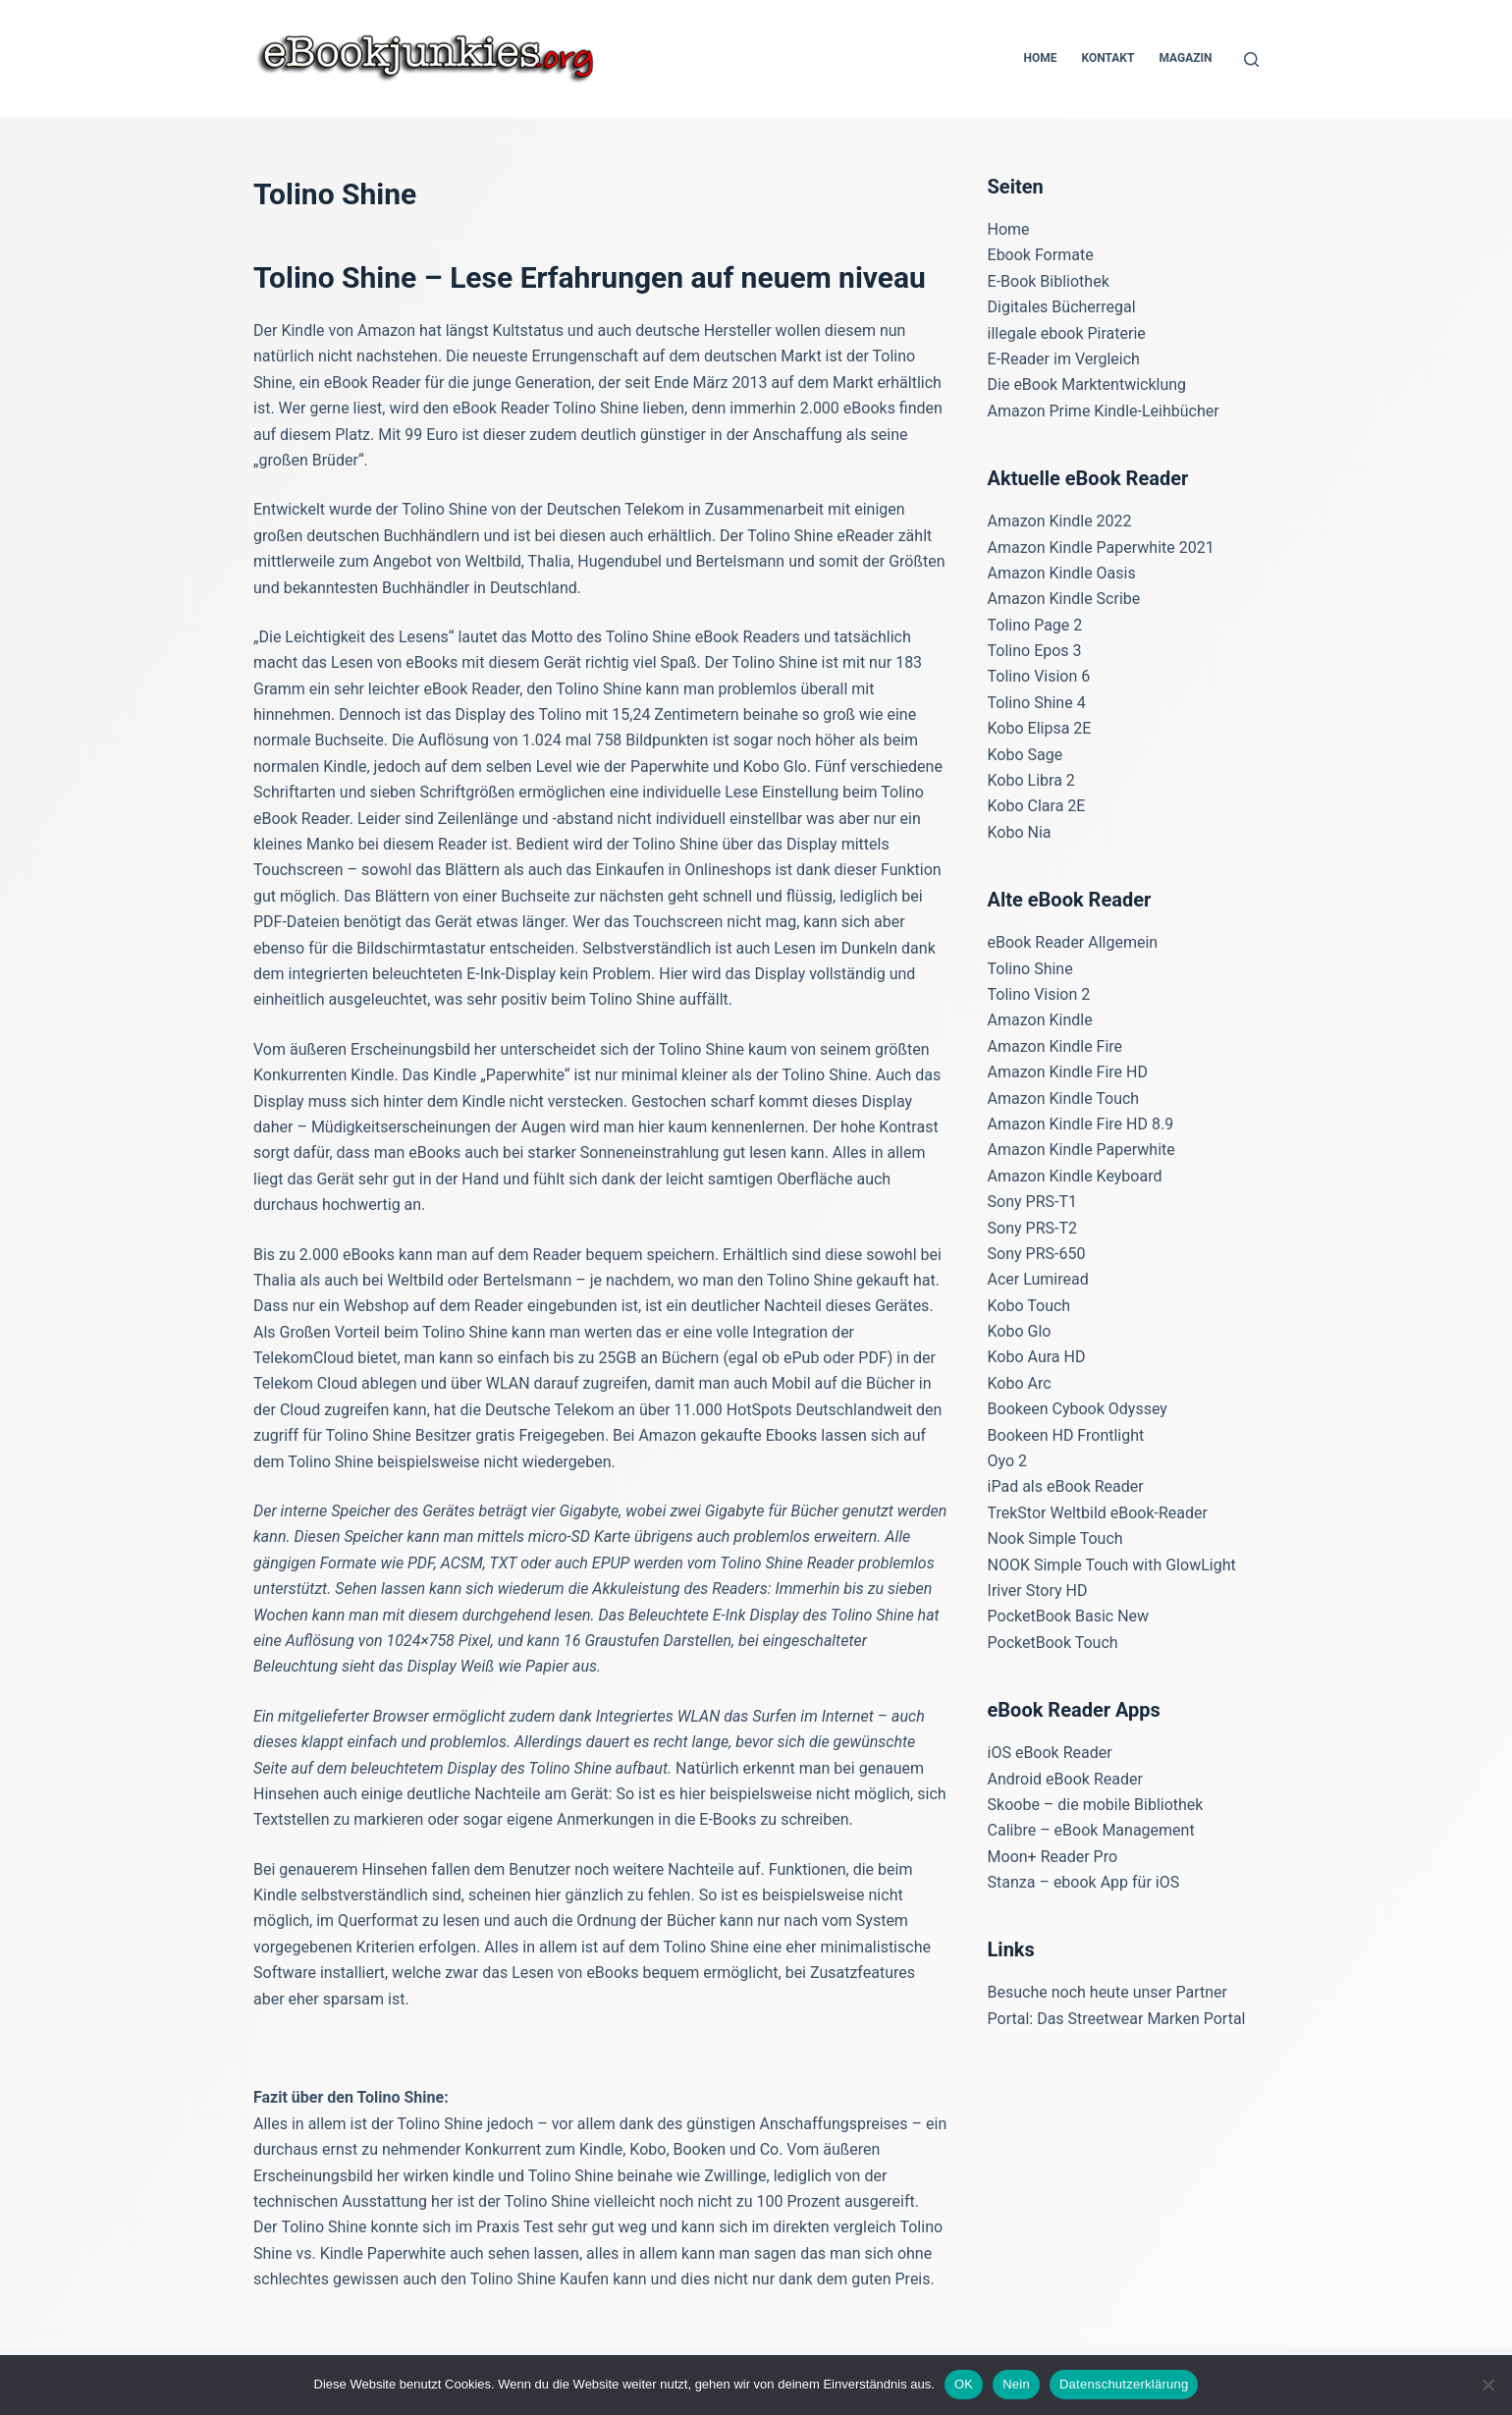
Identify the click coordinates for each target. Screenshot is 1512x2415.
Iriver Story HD (1038, 1590)
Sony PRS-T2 (1032, 1228)
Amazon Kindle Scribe (1064, 598)
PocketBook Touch (1053, 1642)
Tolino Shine (1030, 969)
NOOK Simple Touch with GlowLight (1112, 1565)
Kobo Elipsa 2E (1040, 728)
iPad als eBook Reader (1066, 1486)
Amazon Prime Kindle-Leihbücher (1103, 411)
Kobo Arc (1020, 1383)
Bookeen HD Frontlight (1066, 1435)
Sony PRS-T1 (1032, 1201)
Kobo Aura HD (1037, 1356)
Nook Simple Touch (1055, 1538)
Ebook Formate (1041, 255)
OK (963, 2384)
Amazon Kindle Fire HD (1068, 1072)
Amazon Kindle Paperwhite (1081, 1149)
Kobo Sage (1025, 754)
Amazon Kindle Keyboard (1075, 1176)
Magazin (1185, 58)
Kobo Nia (1020, 832)
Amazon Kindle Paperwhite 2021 (1101, 547)
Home (1039, 58)
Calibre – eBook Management (1091, 1830)
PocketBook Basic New (1069, 1616)
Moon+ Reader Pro (1053, 1856)
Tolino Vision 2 (1039, 994)
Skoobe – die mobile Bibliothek (1096, 1804)
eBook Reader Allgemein (1073, 942)
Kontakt (1107, 58)
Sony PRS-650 (1037, 1253)
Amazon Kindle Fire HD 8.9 (1081, 1124)
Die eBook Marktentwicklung (1087, 384)
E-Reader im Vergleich (1064, 359)
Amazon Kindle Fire (1055, 1046)
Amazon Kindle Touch (1064, 1098)
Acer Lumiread (1038, 1279)
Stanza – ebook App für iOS (1084, 1882)
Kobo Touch (1029, 1305)
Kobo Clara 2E (1037, 805)
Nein (1016, 2384)
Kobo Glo (1020, 1331)
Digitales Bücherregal (1062, 307)
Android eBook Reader (1065, 1779)
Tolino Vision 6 (1039, 676)
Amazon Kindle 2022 (1060, 521)
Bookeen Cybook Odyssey (1077, 1409)
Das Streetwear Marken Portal (1141, 2018)
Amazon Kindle (1040, 1020)
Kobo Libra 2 (1031, 780)
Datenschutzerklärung (1123, 2384)
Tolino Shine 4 (1037, 702)
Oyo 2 (1008, 1461)
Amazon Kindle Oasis (1062, 573)
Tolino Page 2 (1035, 625)
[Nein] (1487, 2384)
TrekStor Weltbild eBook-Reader (1098, 1513)
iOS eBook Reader (1050, 1752)
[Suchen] (1251, 59)
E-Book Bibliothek (1048, 281)
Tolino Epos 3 (1035, 650)
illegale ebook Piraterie (1067, 333)
